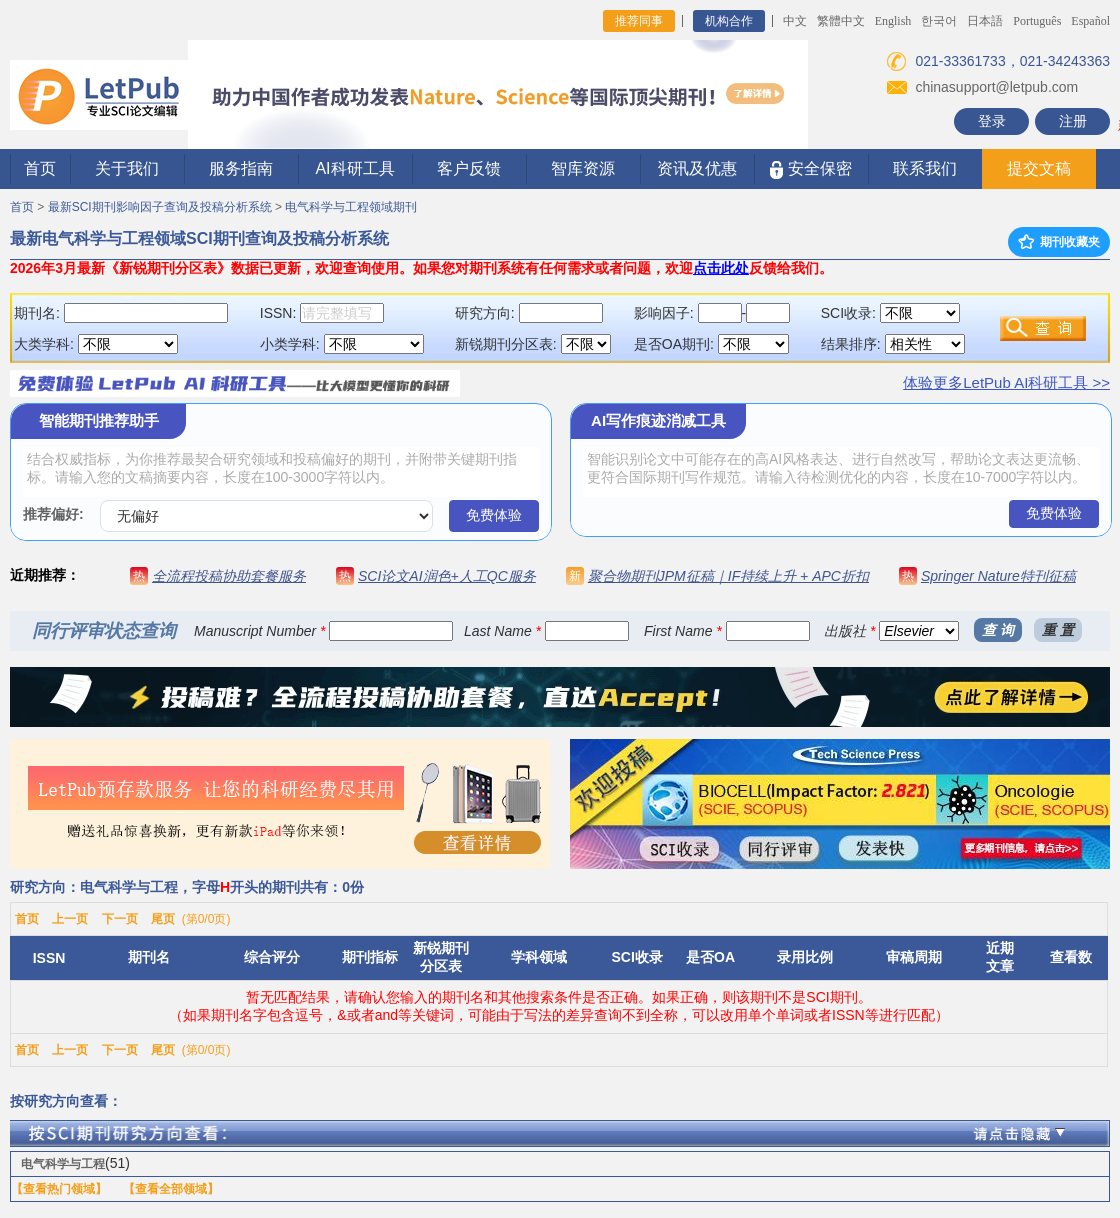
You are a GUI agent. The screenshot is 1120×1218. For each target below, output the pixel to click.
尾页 (163, 919)
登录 (992, 121)
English (893, 21)
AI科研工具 (354, 168)
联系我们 (925, 168)
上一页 (70, 919)
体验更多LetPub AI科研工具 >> (1006, 382)
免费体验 (494, 515)
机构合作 (729, 21)
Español (1090, 21)
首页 (40, 168)
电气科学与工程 (63, 1164)
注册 (1073, 121)
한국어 (939, 21)
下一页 (120, 919)
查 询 (998, 630)
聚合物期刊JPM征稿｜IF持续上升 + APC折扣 (728, 576)
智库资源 (583, 168)
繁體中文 (841, 21)
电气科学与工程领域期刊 (351, 207)
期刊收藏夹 (1059, 242)
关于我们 (127, 168)
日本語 (985, 21)
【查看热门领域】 (59, 1189)
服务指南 (241, 168)
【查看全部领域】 (171, 1189)
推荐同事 (639, 21)
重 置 (1058, 630)
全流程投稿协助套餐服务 (229, 576)
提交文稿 (1039, 168)
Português (1037, 21)
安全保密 (810, 169)
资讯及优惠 (697, 168)
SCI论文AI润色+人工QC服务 (447, 576)
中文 (795, 21)
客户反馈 (469, 168)
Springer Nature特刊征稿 (998, 576)
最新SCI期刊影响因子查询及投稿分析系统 (160, 207)
